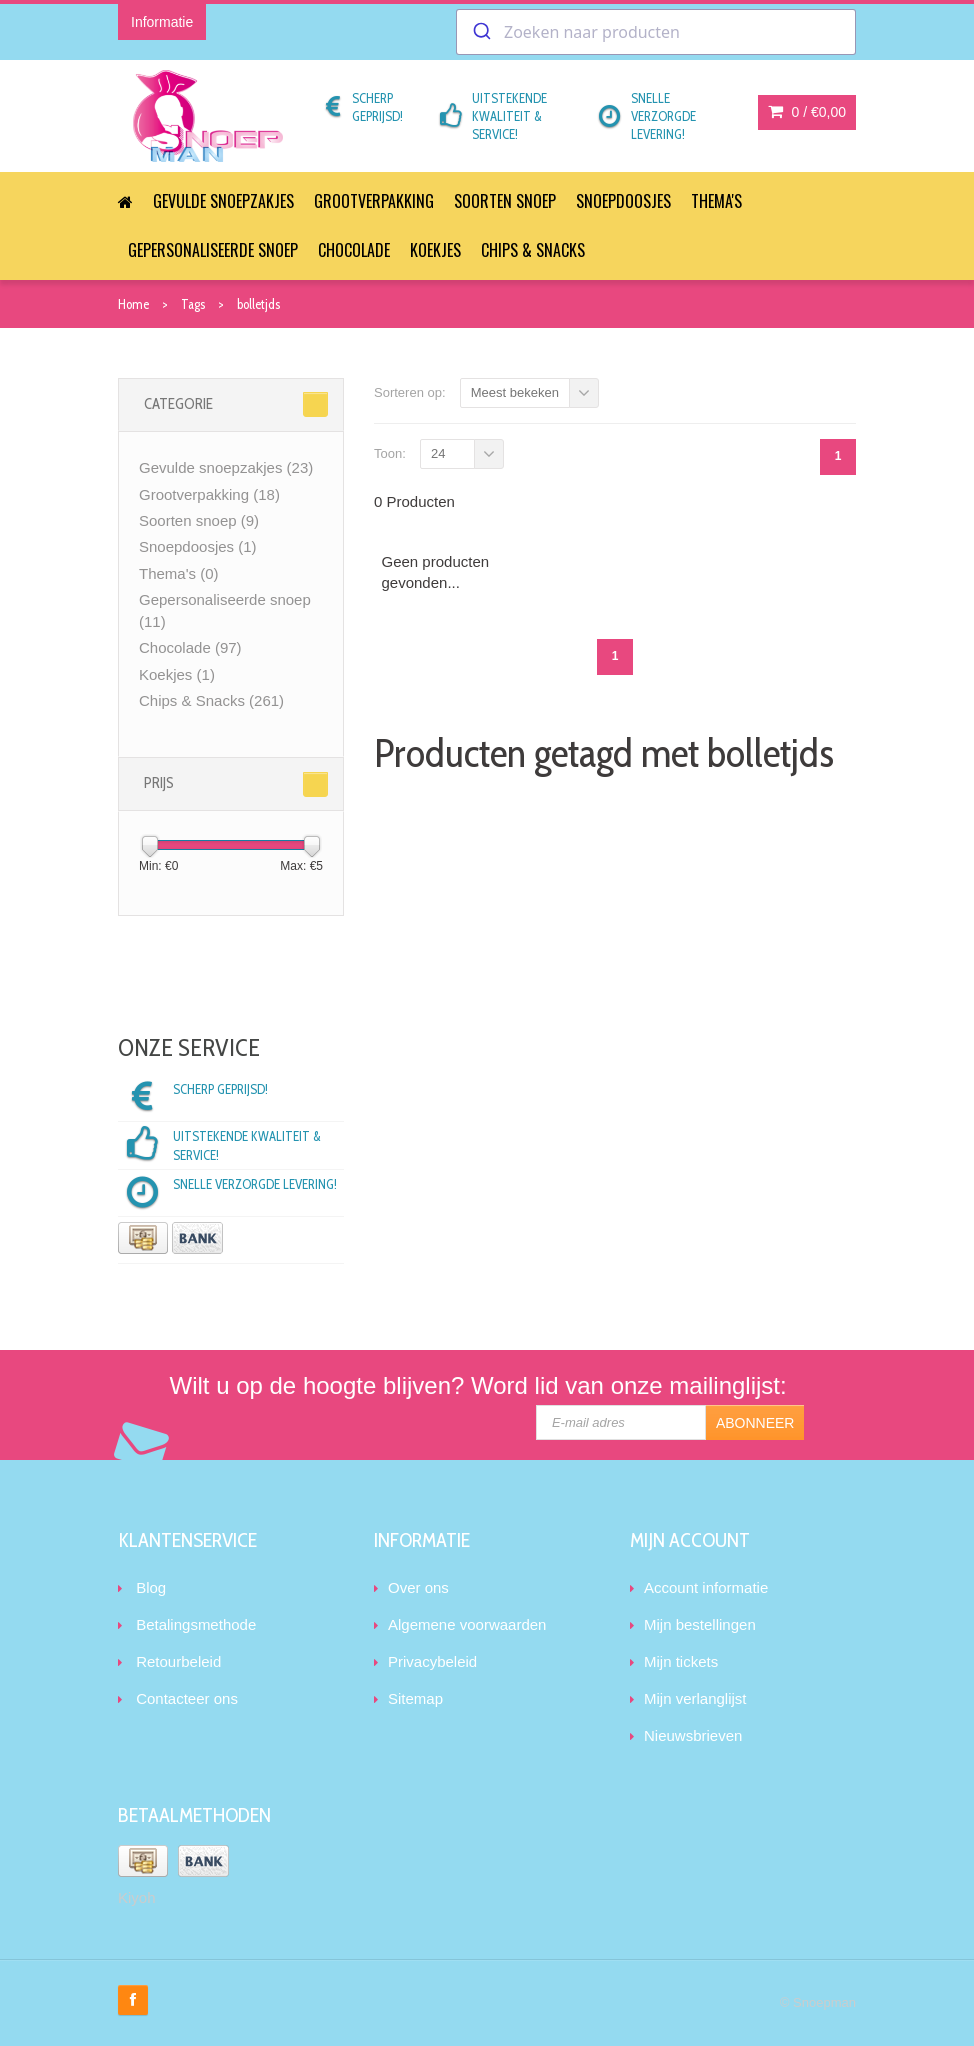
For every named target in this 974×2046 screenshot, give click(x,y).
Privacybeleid (432, 1661)
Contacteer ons (187, 1698)
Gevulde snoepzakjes (223, 201)
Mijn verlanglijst (695, 1698)
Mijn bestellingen (700, 1624)
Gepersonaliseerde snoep (213, 250)
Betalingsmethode (196, 1624)
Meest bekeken (515, 392)
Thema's (716, 201)
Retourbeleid (178, 1661)
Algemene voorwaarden (467, 1624)
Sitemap (415, 1698)
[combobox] (656, 32)
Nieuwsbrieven (693, 1735)
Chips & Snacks (533, 250)
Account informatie (706, 1587)
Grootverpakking (374, 201)
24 (438, 453)
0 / (807, 112)
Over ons (418, 1587)
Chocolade (354, 250)
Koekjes (435, 250)
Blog (151, 1587)
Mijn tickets (681, 1661)
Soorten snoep (505, 201)
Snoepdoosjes (623, 201)
